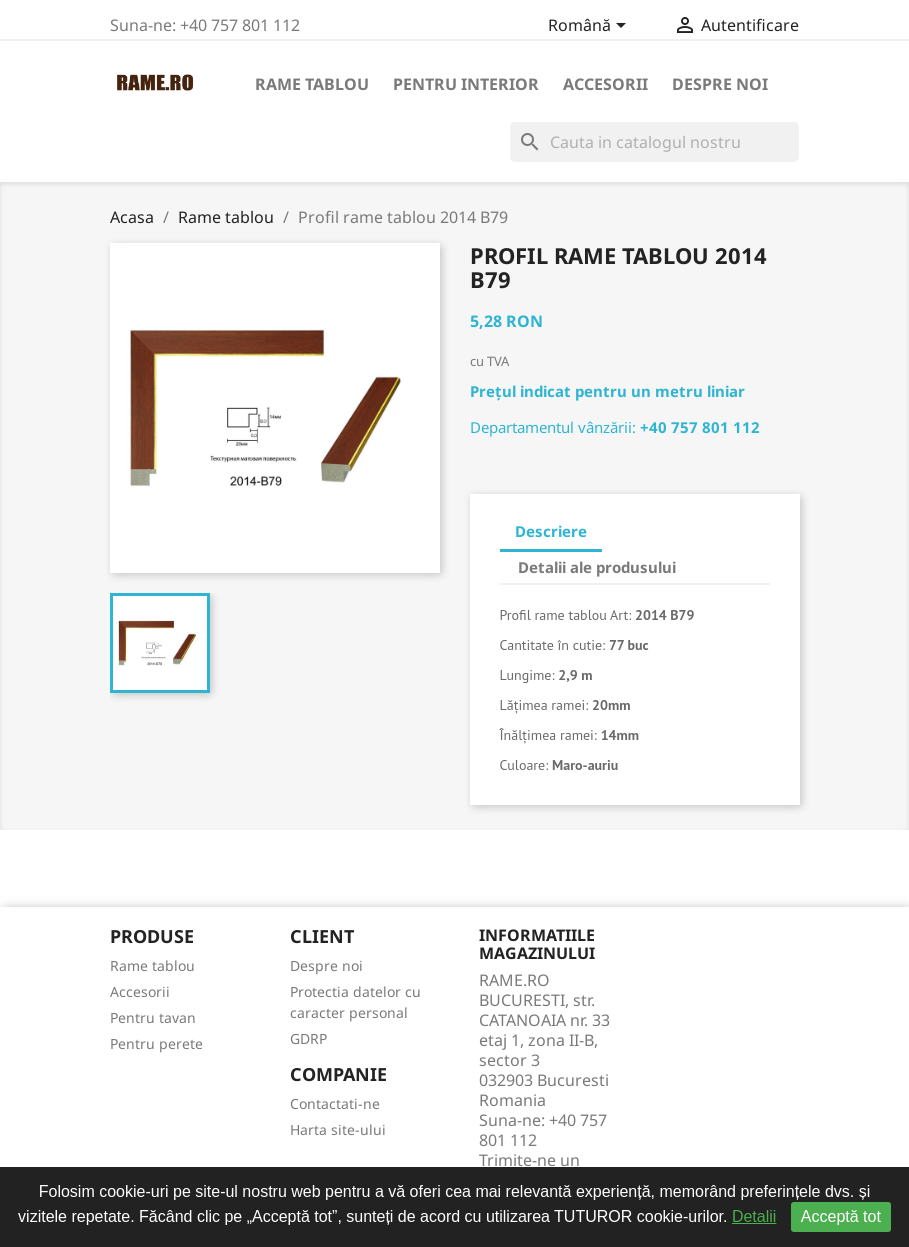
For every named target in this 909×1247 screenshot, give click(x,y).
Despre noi (720, 84)
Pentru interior (466, 84)
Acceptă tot (841, 1216)
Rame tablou (312, 84)
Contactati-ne (335, 1103)
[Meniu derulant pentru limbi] (590, 27)
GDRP (308, 1038)
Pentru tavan (153, 1017)
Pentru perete (156, 1043)
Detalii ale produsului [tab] (597, 567)
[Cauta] (654, 142)
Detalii (754, 1216)
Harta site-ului (338, 1129)
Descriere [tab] (551, 531)
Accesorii (605, 84)
